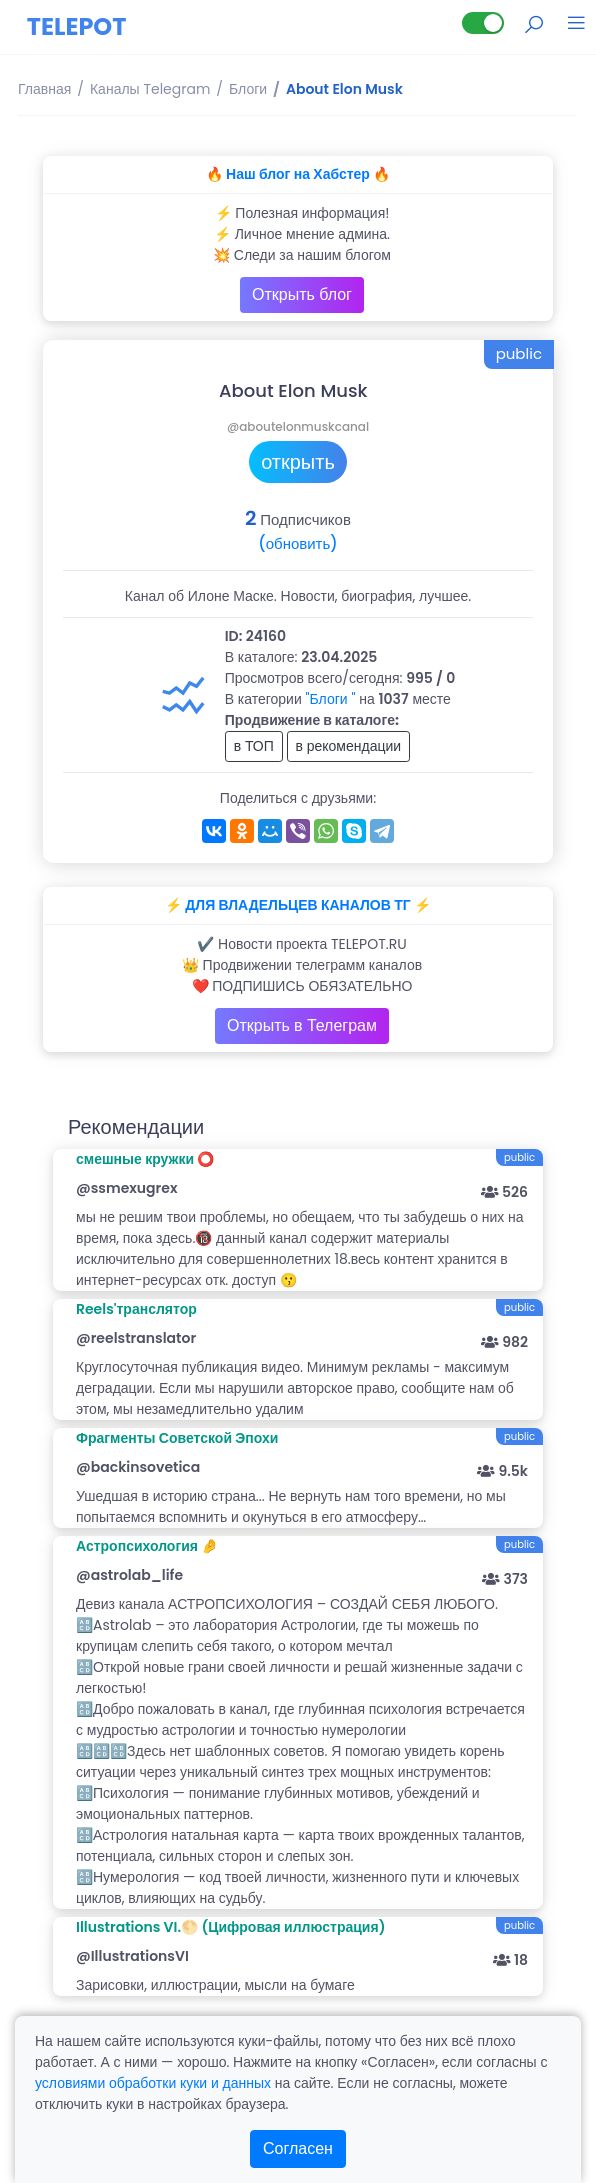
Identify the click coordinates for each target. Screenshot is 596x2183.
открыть (298, 462)
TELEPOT (77, 26)
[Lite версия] (483, 23)
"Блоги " (331, 699)
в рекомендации (349, 746)
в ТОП (254, 746)
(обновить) (297, 543)
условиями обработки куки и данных (153, 2083)
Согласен (298, 2148)
